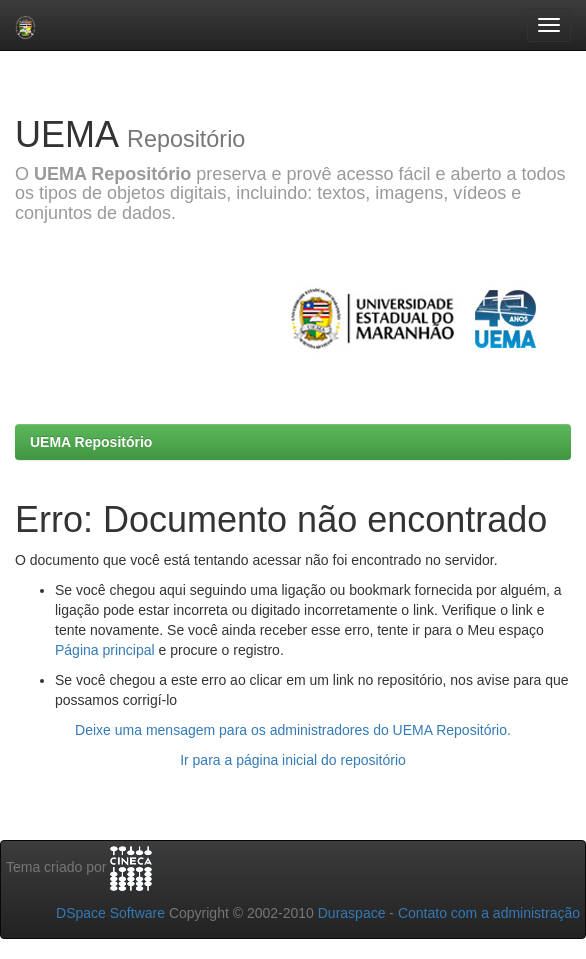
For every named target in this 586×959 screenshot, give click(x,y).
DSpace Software (110, 913)
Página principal (105, 650)
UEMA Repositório (91, 442)
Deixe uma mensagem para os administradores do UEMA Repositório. (293, 730)
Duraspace (352, 913)
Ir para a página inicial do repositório (293, 760)
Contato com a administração (489, 913)
